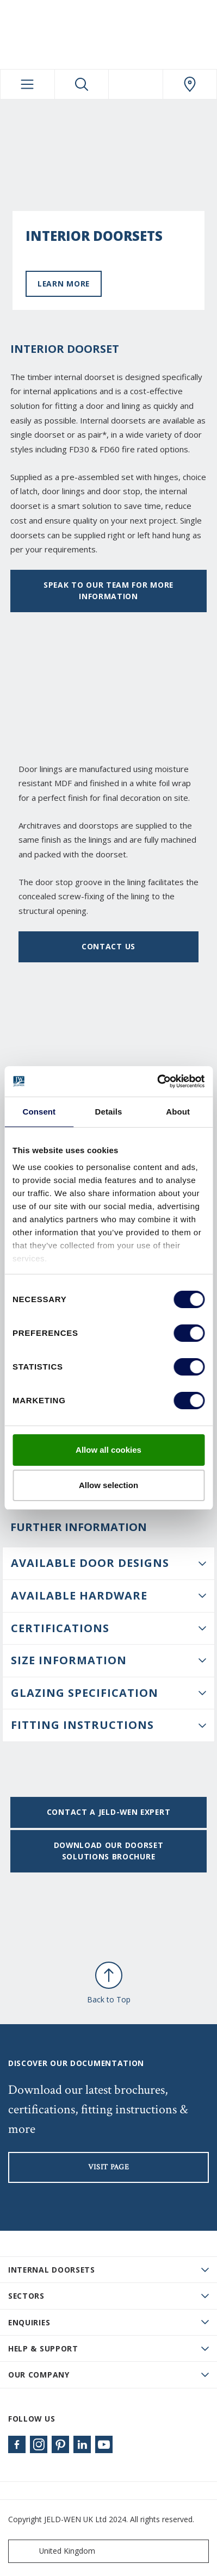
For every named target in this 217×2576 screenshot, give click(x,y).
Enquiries (29, 2322)
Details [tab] (108, 1111)
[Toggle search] (81, 84)
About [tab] (178, 1111)
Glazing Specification (84, 1692)
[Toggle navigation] (27, 84)
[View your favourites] (135, 84)
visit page (108, 2167)
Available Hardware (79, 1595)
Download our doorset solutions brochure (109, 1851)
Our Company (39, 2374)
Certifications (60, 1628)
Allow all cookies (108, 1449)
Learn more (64, 283)
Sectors (26, 2296)
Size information (69, 1660)
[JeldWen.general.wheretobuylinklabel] (190, 84)
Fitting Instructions (82, 1725)
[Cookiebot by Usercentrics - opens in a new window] (156, 1081)
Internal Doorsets (51, 2269)
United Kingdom (54, 2551)
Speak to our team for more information (108, 590)
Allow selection (108, 1485)
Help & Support (43, 2348)
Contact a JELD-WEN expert (108, 1812)
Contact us (108, 946)
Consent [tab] (38, 1111)
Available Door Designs (90, 1562)
